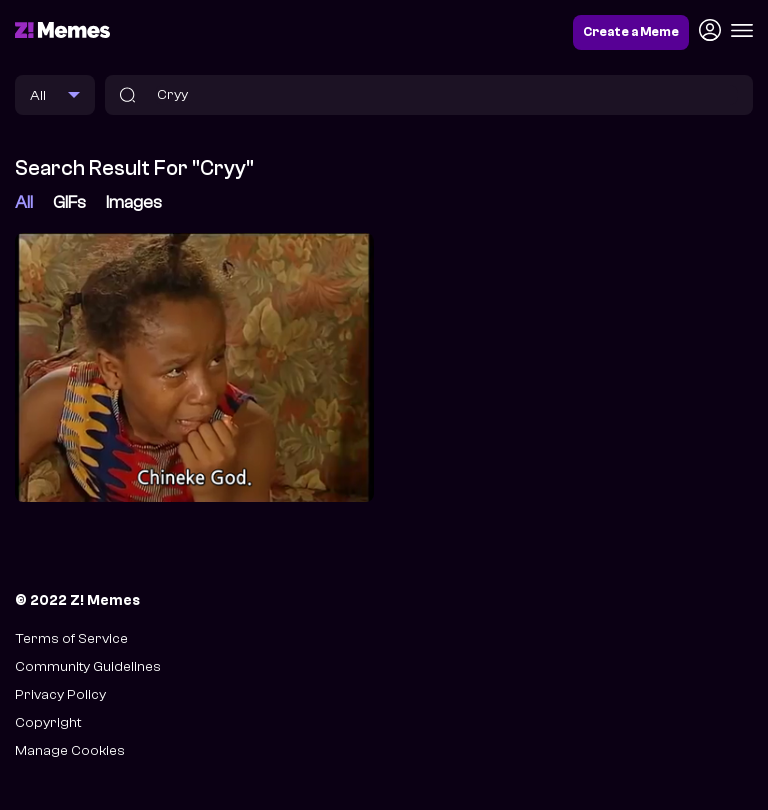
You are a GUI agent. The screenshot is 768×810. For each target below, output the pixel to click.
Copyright (48, 722)
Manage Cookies (70, 750)
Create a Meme (631, 32)
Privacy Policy (60, 694)
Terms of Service (71, 638)
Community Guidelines (88, 666)
